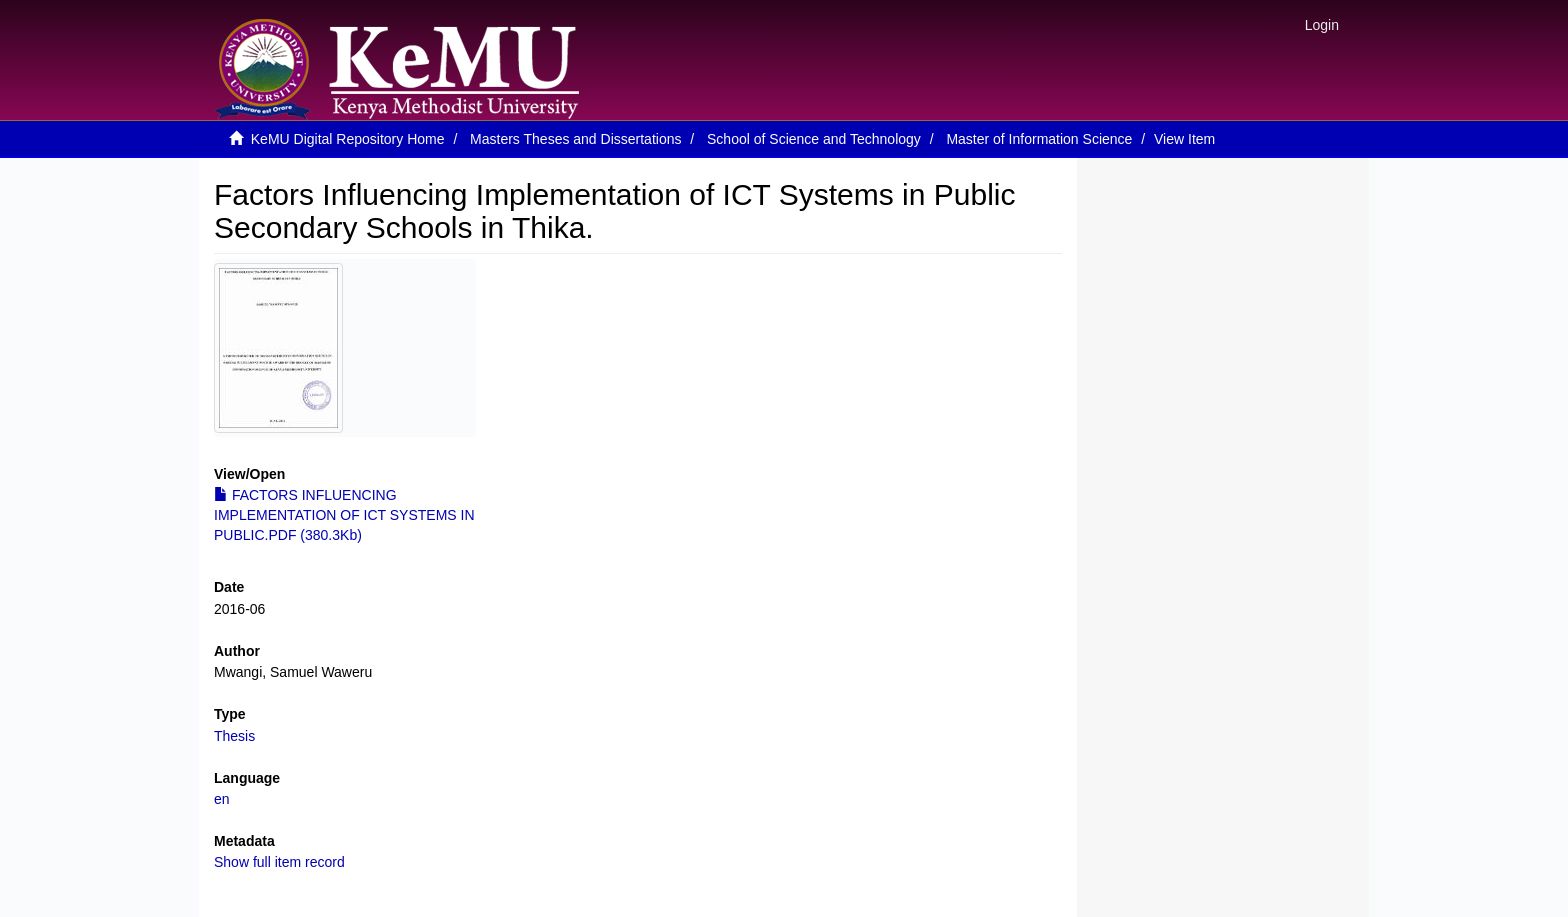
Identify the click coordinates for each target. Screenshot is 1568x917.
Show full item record (279, 862)
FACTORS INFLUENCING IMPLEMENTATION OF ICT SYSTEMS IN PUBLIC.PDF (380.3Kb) (344, 515)
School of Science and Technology (814, 139)
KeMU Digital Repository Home (348, 139)
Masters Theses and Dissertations (575, 139)
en (222, 799)
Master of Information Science (1039, 139)
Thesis (234, 736)
